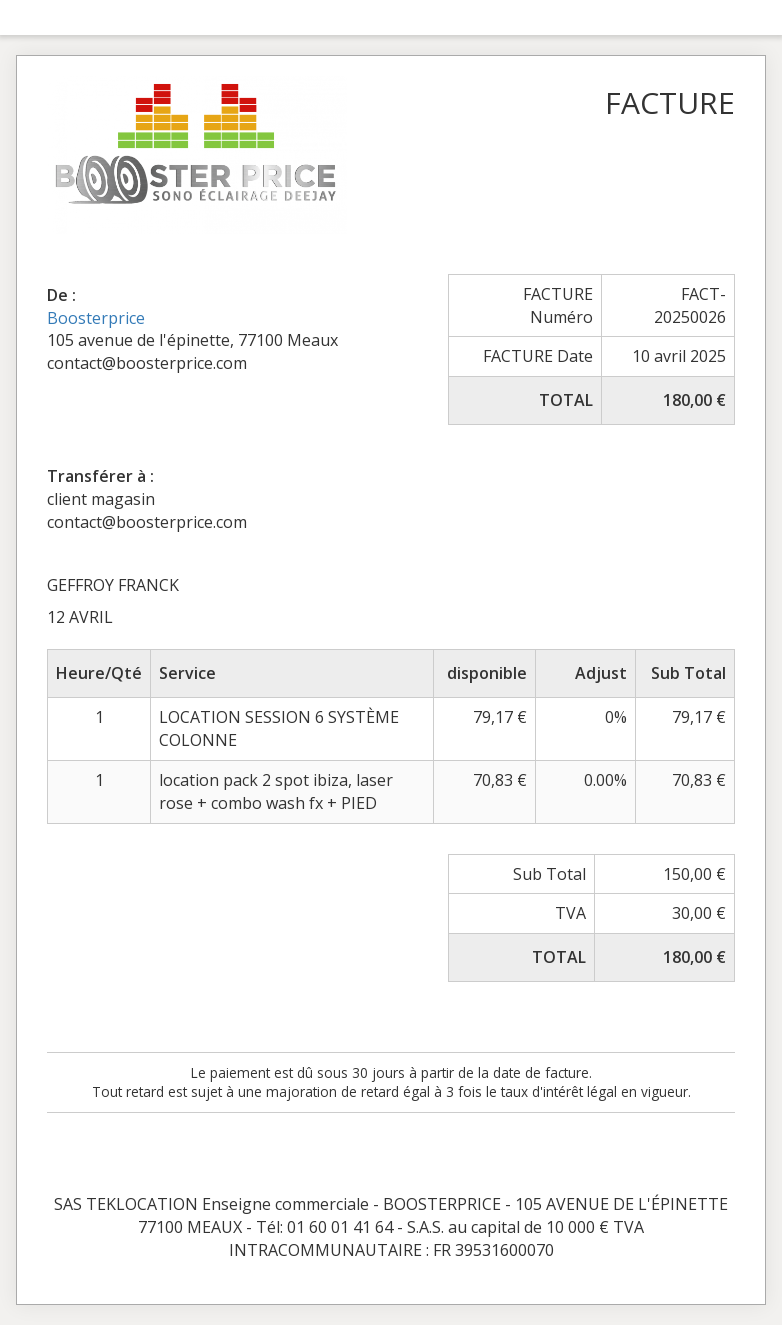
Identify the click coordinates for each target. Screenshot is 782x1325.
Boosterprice (96, 318)
